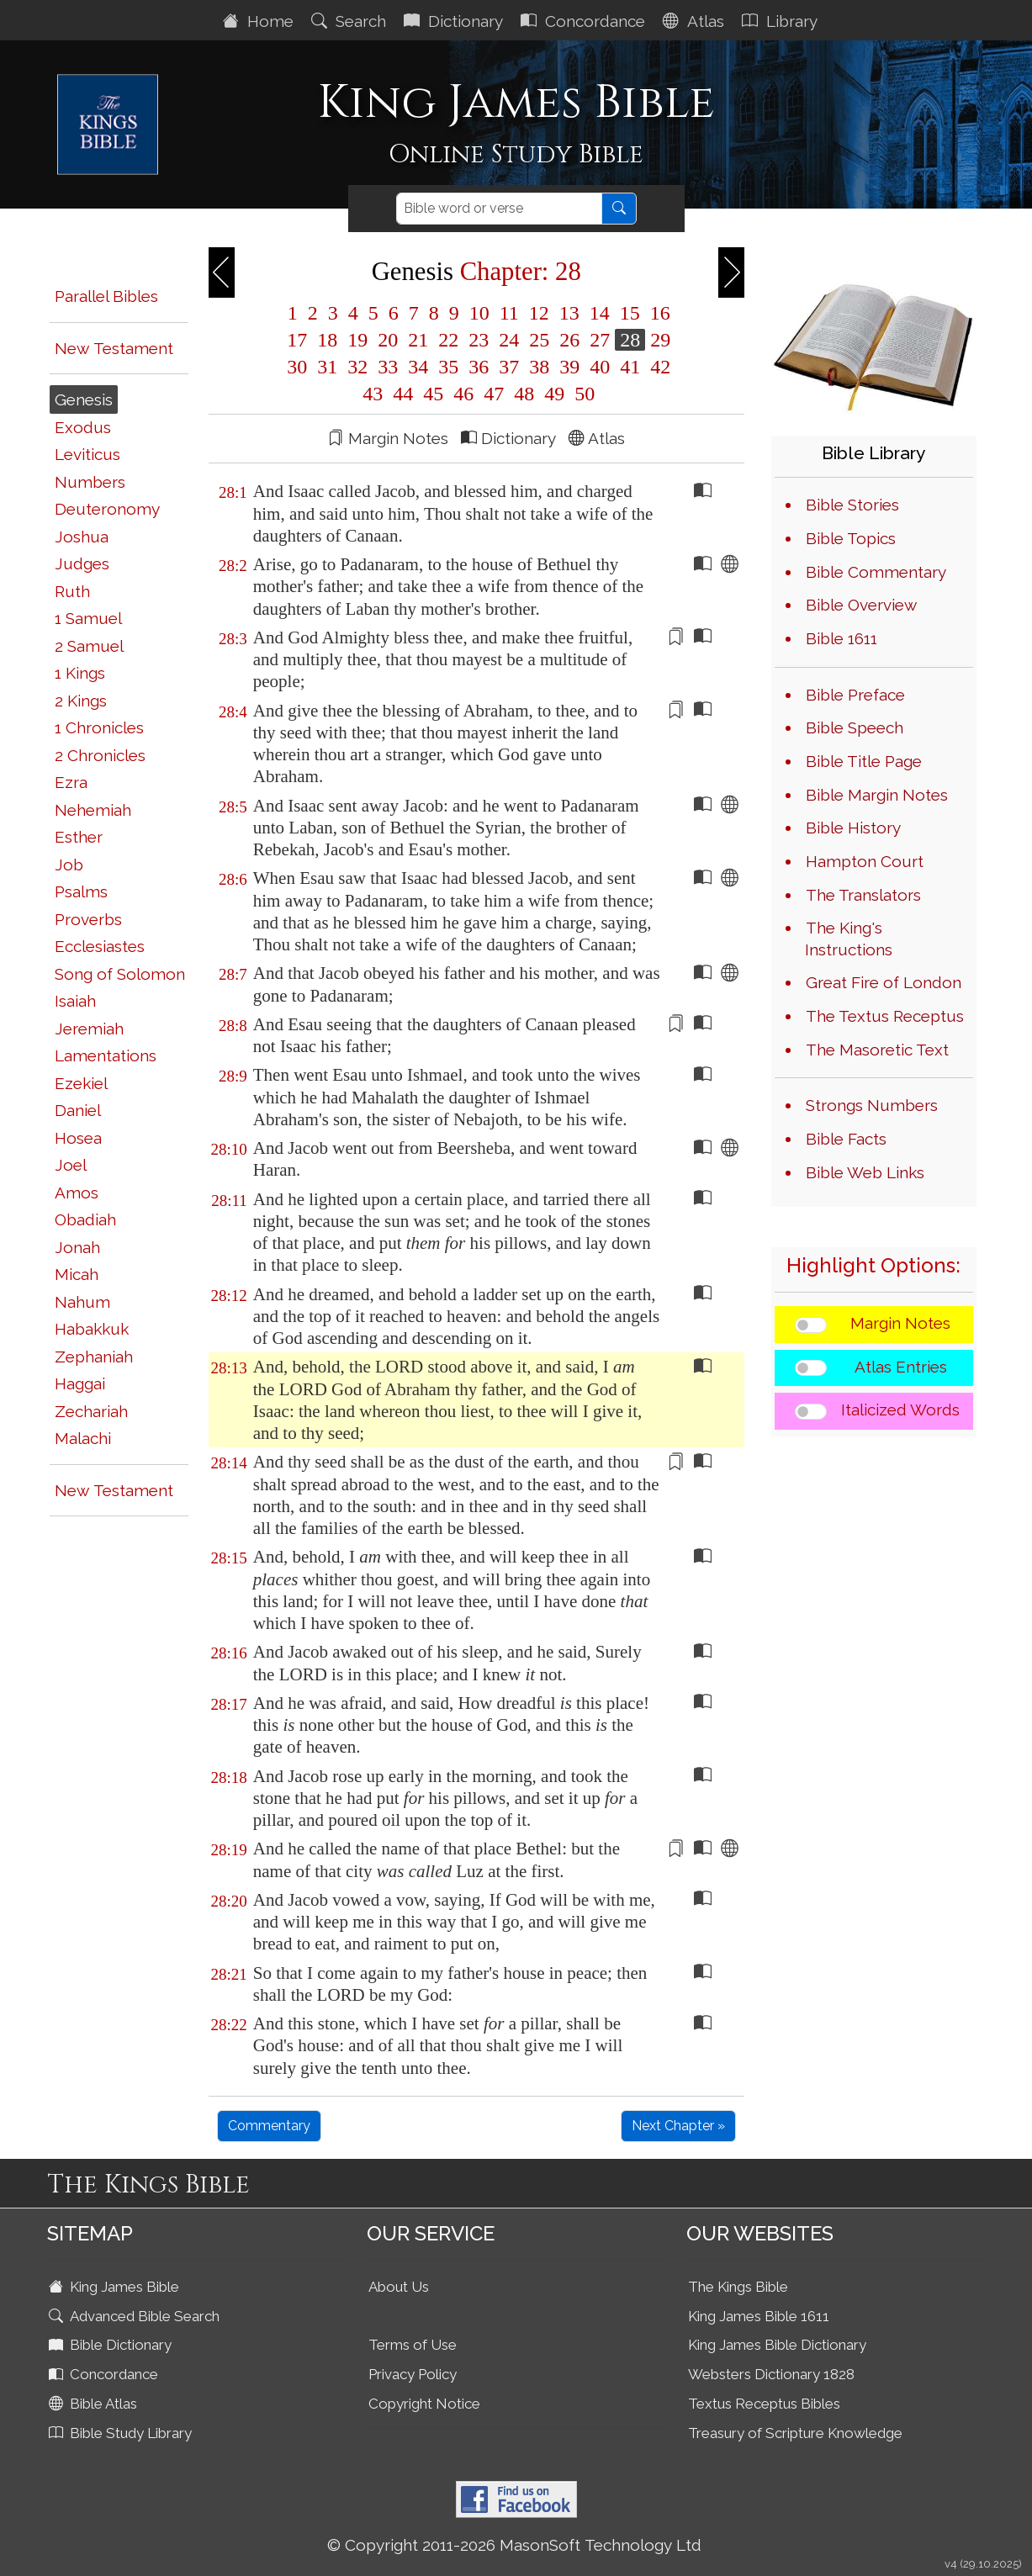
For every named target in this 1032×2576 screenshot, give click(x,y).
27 (600, 340)
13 (569, 313)
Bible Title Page (864, 761)
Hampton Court (865, 861)
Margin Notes (900, 1323)
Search (350, 21)
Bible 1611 (841, 638)
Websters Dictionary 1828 (771, 2374)
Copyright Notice (424, 2403)
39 (569, 367)
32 (357, 367)
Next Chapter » (678, 2126)
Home (260, 21)
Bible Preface (855, 694)
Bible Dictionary (112, 2344)
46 (463, 394)
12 (539, 313)
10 (479, 313)
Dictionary (455, 21)
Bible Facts (846, 1138)
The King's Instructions (848, 938)
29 (657, 340)
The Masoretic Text (877, 1049)
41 (630, 367)
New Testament (114, 348)
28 (630, 340)
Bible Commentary (876, 572)
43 (372, 394)
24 (509, 340)
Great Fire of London (883, 982)
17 (297, 340)
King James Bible (116, 2286)
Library (782, 21)
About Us (398, 2286)
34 (418, 367)
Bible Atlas (94, 2403)
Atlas (695, 21)
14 (600, 313)
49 (554, 394)
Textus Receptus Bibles (764, 2403)
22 (448, 340)
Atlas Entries (901, 1366)
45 (433, 394)
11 (509, 313)
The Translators (863, 895)
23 (478, 340)
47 (494, 394)
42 (657, 367)
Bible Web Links (865, 1172)
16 (657, 313)
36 (478, 367)
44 (403, 394)
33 (388, 367)
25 (539, 340)
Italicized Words (900, 1409)
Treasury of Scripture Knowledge (795, 2433)
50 (582, 394)
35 (448, 367)
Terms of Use (412, 2344)
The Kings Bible (738, 2286)
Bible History (853, 827)
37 (509, 367)
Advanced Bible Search (136, 2316)
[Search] (499, 209)
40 (600, 367)
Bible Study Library (122, 2433)
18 (327, 340)
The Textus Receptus (885, 1016)
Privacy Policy (412, 2374)
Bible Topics (851, 538)
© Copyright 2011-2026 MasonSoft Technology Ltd (514, 2545)
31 (327, 367)
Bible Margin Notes (877, 794)
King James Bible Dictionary (777, 2344)
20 (388, 340)
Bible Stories (852, 504)
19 (357, 340)
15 (630, 313)
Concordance (585, 21)
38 (539, 367)
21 (418, 340)
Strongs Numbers (872, 1105)
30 (297, 367)
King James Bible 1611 (758, 2316)
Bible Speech (854, 727)
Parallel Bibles (106, 296)
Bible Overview (861, 604)
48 (524, 394)
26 (569, 340)
